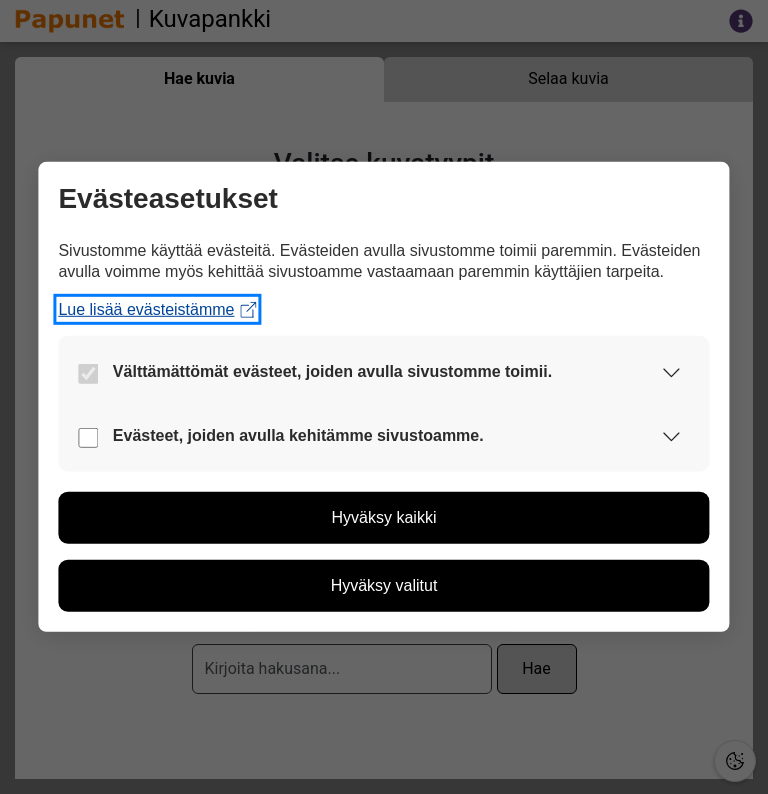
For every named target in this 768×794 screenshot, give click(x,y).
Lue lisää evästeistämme (157, 309)
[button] (672, 372)
